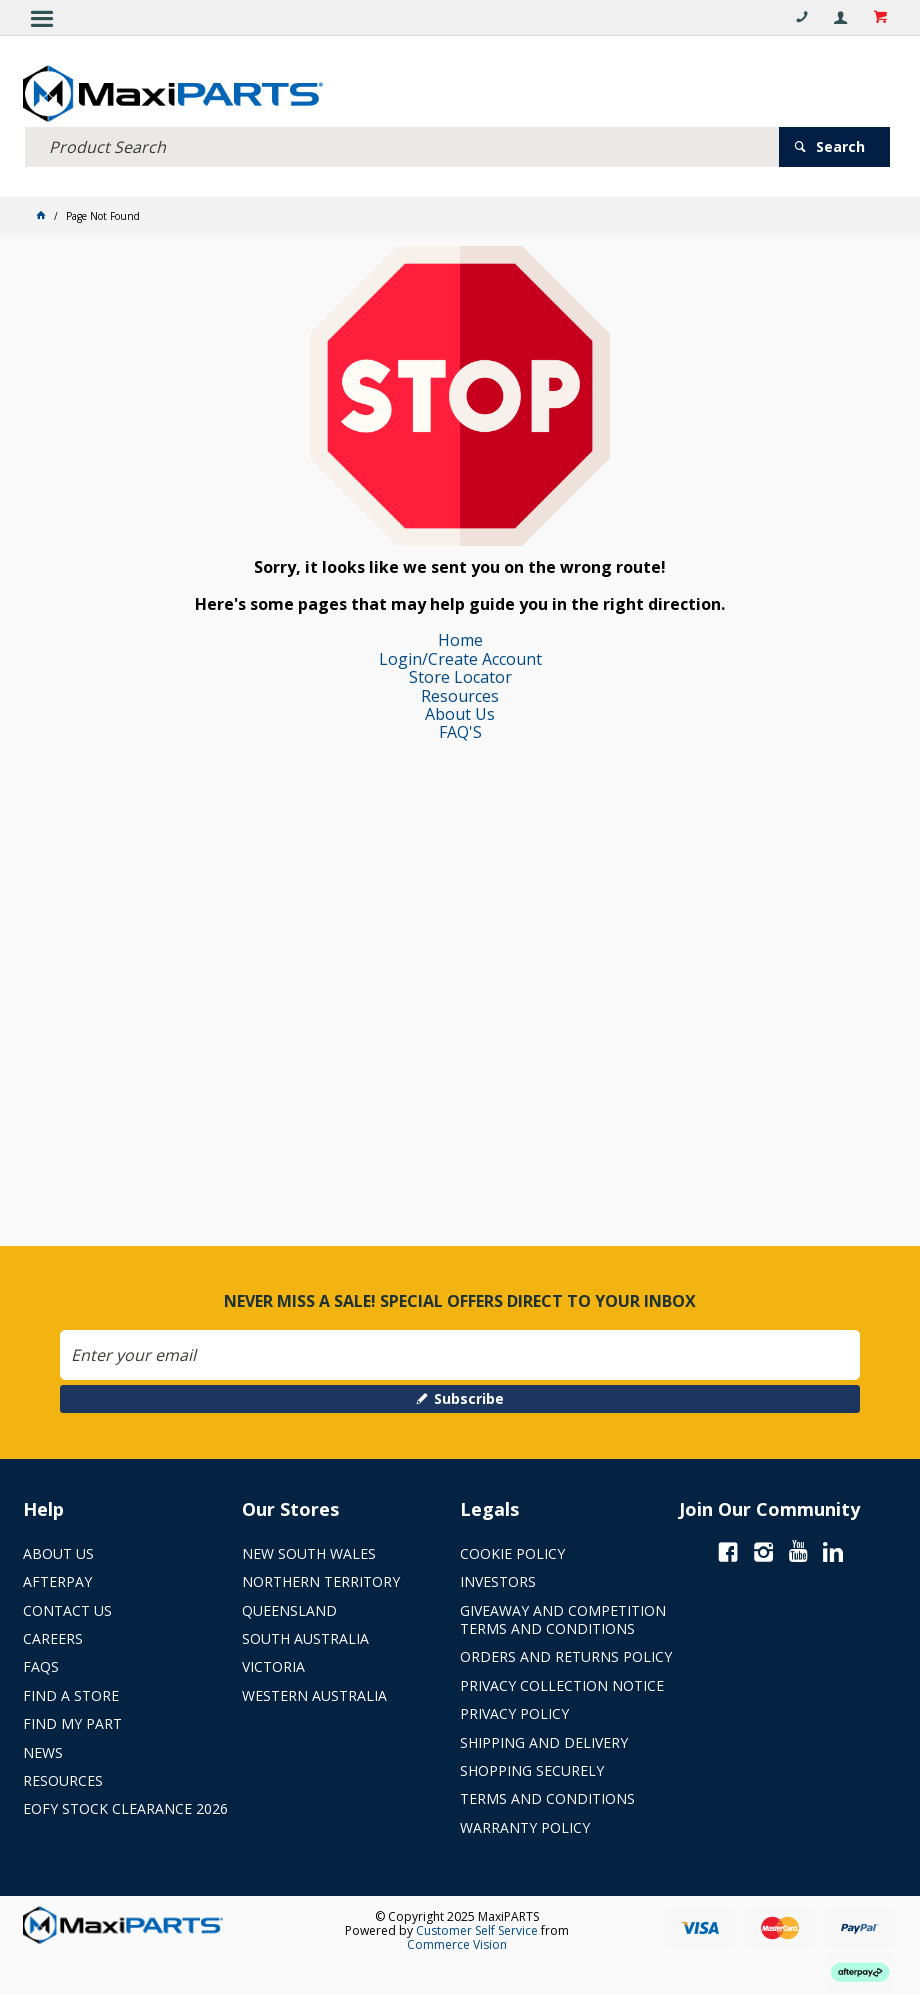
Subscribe (469, 1398)
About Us (460, 714)
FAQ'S (460, 732)
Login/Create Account (460, 659)
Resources (460, 696)
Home (460, 640)
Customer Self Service (477, 1930)
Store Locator (460, 677)
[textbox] (402, 147)
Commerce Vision (457, 1944)
